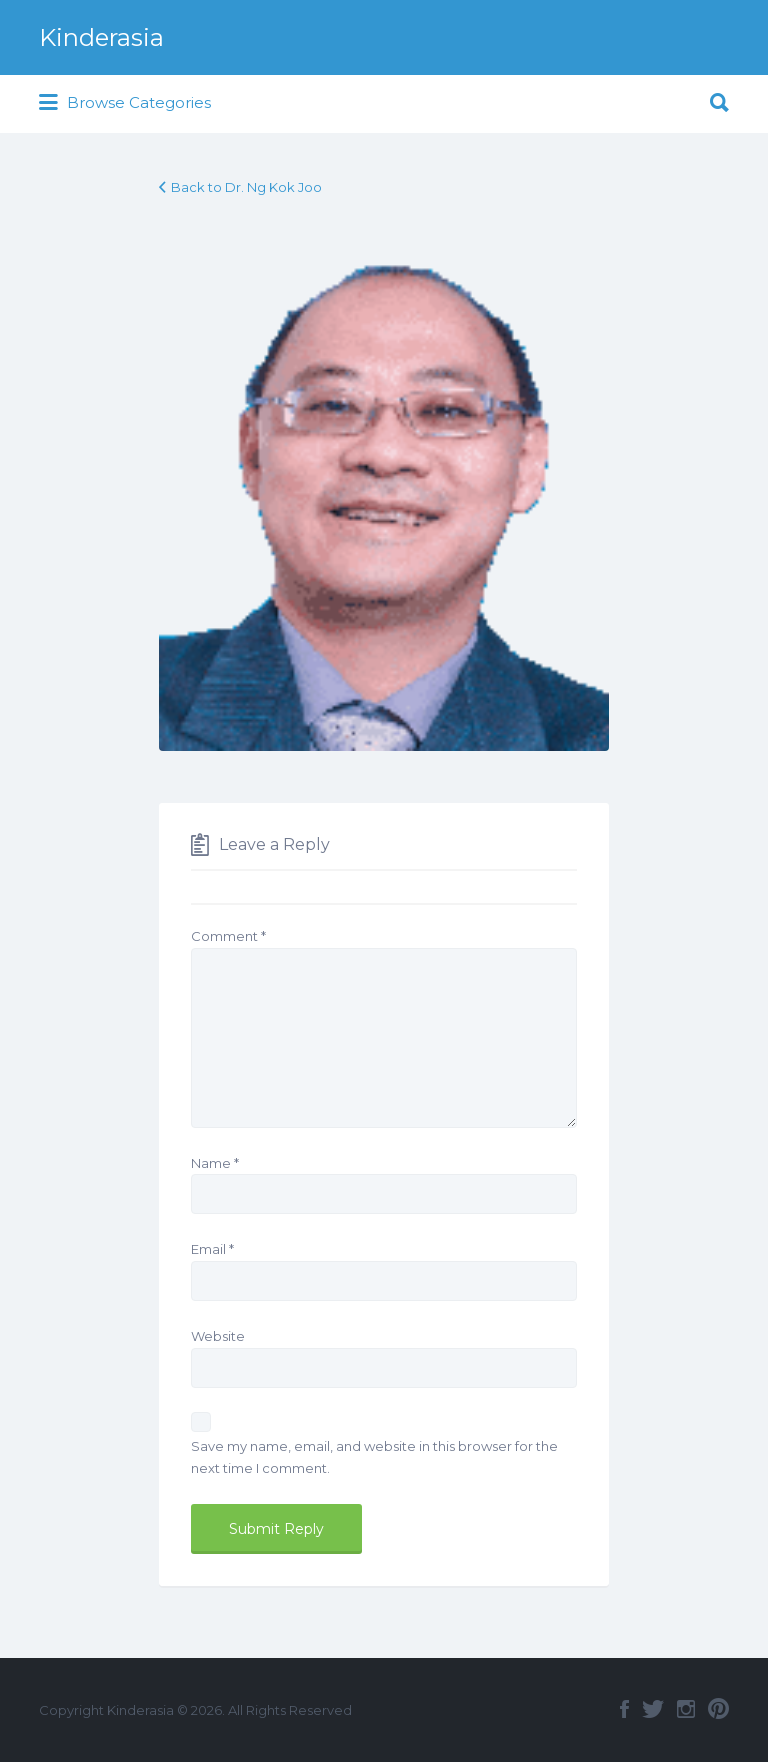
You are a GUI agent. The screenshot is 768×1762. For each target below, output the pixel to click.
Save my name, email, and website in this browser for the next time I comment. (374, 1457)
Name (215, 1163)
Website (218, 1336)
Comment (228, 936)
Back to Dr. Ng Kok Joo (246, 187)
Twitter (653, 1709)
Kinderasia (101, 37)
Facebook (624, 1709)
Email (212, 1249)
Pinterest (718, 1709)
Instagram (686, 1709)
